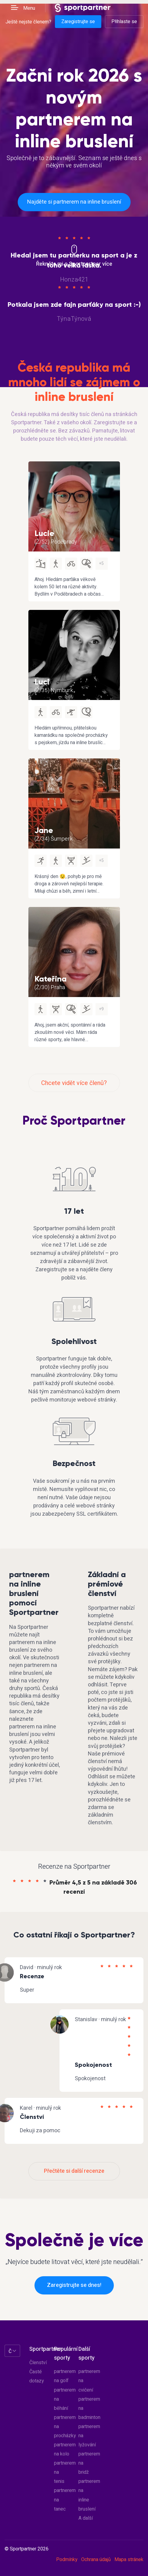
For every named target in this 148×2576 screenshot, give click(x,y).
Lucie (44, 533)
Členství (38, 2362)
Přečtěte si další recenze (74, 2171)
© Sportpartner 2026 (27, 2549)
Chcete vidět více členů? (74, 1083)
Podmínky (67, 2559)
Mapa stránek (128, 2559)
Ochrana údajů (96, 2559)
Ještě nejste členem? (28, 21)
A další (85, 2518)
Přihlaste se (124, 21)
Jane (43, 830)
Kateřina (50, 979)
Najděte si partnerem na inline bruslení (74, 202)
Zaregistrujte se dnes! (74, 2285)
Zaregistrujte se (78, 21)
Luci (41, 682)
